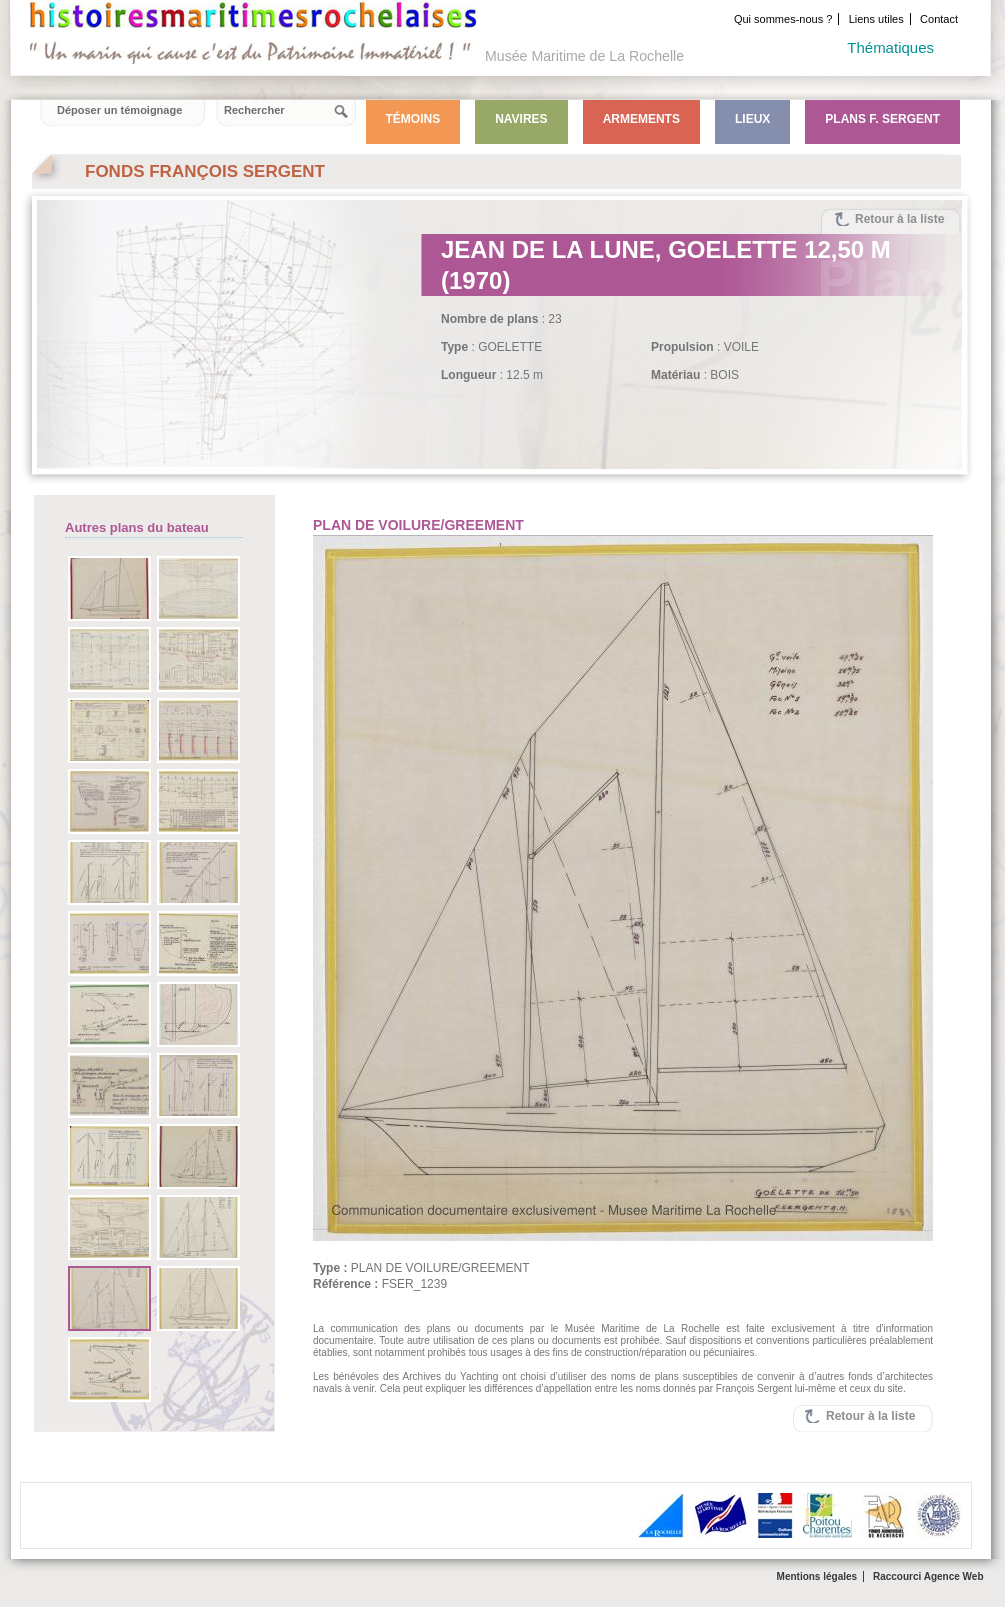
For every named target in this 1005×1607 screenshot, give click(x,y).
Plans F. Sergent (882, 119)
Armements (641, 119)
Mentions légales (817, 1576)
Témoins (413, 119)
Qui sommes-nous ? (783, 19)
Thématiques (890, 47)
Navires (521, 119)
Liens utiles (876, 19)
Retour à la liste (899, 219)
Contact (939, 19)
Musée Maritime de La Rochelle (584, 56)
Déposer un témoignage (119, 110)
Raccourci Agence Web (928, 1576)
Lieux (752, 119)
